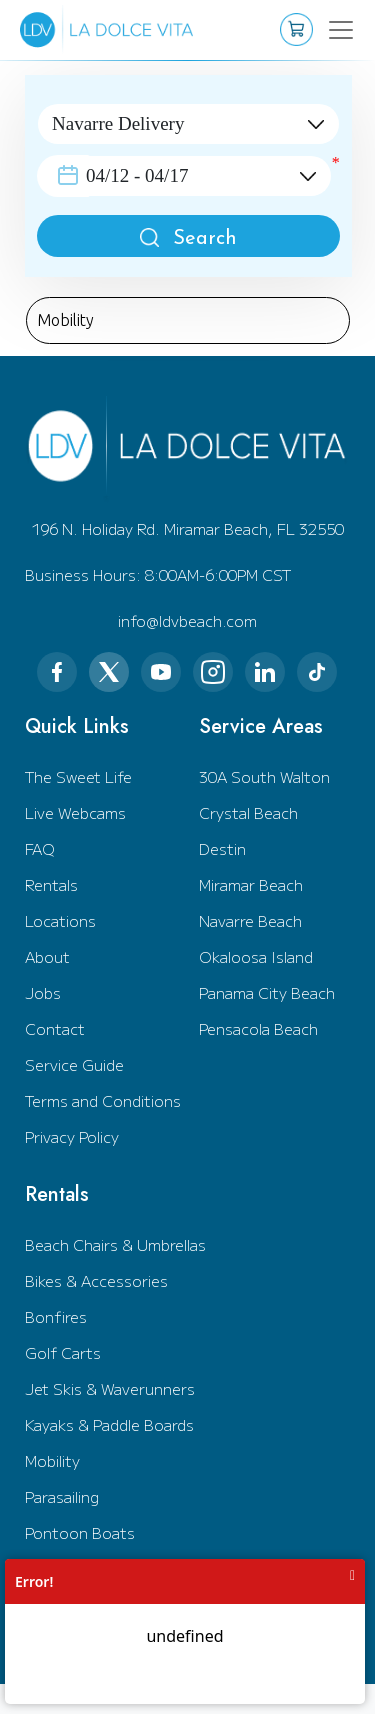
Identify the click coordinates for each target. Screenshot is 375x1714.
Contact (55, 1028)
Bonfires (56, 1316)
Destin (222, 848)
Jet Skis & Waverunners (110, 1388)
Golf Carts (63, 1352)
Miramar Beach (251, 884)
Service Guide (74, 1064)
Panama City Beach (267, 992)
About (47, 956)
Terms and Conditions (103, 1100)
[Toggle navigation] (328, 30)
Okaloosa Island (256, 956)
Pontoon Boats (80, 1532)
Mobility (52, 1460)
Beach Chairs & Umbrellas (115, 1244)
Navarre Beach (250, 920)
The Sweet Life (78, 776)
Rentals (51, 884)
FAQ (40, 848)
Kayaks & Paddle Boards (109, 1424)
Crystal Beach (248, 812)
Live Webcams (75, 812)
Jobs (43, 992)
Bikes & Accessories (96, 1280)
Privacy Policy (72, 1136)
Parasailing (62, 1496)
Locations (60, 920)
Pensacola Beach (258, 1028)
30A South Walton (264, 776)
